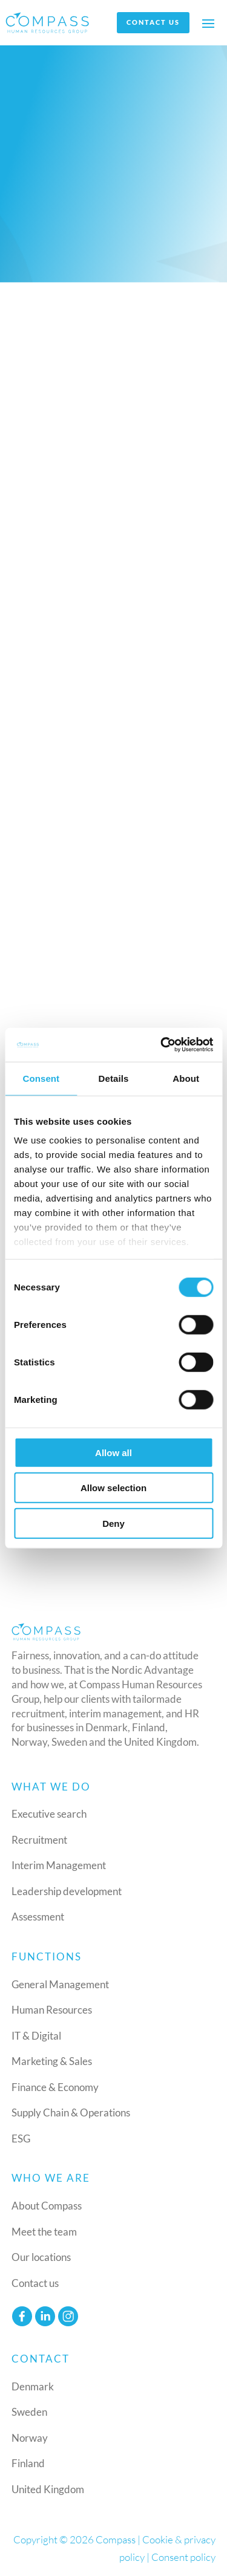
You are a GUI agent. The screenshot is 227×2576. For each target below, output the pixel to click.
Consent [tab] (40, 1078)
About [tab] (186, 1078)
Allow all (113, 1452)
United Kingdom (48, 2489)
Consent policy (183, 2557)
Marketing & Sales (52, 2061)
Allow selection (113, 1488)
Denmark (33, 2386)
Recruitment (39, 1839)
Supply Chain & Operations (71, 2112)
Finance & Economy (55, 2087)
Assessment (38, 1916)
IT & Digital (36, 2035)
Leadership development (67, 1891)
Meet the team (44, 2231)
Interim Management (59, 1865)
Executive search (49, 1813)
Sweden (29, 2411)
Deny (113, 1523)
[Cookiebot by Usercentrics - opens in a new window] (161, 1045)
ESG (21, 2138)
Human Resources (52, 2009)
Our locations (41, 2257)
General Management (60, 1984)
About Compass (47, 2205)
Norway (30, 2437)
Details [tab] (114, 1078)
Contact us (153, 22)
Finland (28, 2463)
